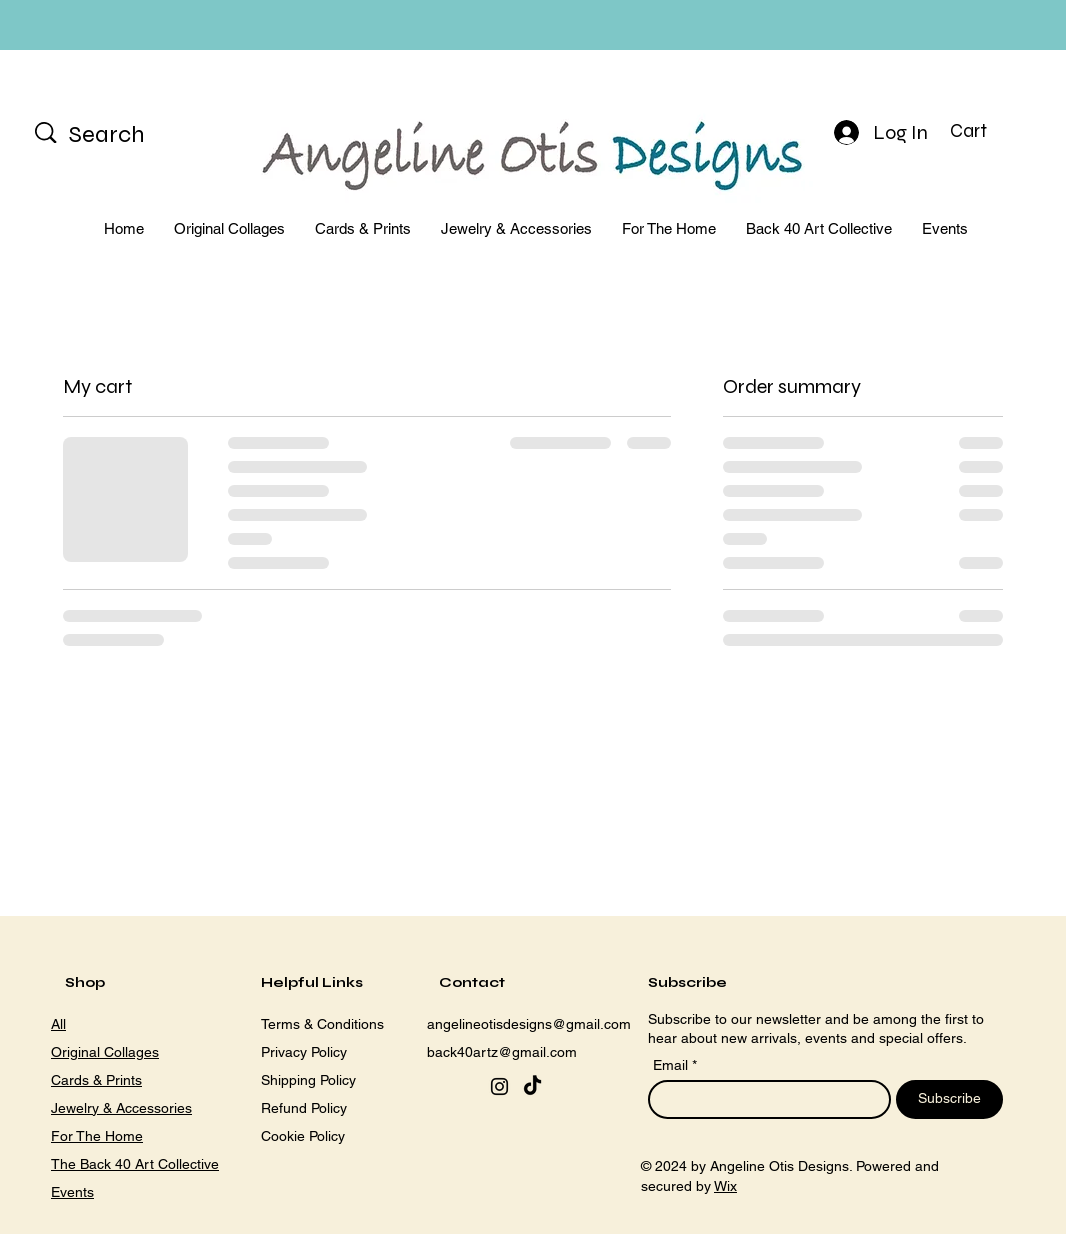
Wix (725, 1186)
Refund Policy (304, 1108)
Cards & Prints (96, 1080)
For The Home (97, 1136)
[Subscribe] (949, 1099)
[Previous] (105, 25)
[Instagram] (499, 1086)
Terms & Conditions (322, 1024)
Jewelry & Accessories (121, 1108)
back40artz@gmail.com (502, 1052)
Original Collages (105, 1052)
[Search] (132, 135)
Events (72, 1192)
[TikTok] (532, 1086)
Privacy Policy (304, 1052)
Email (672, 1065)
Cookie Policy (303, 1136)
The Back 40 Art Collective (135, 1164)
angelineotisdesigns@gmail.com (529, 1024)
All (58, 1024)
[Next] (961, 25)
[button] (984, 131)
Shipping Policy (308, 1080)
